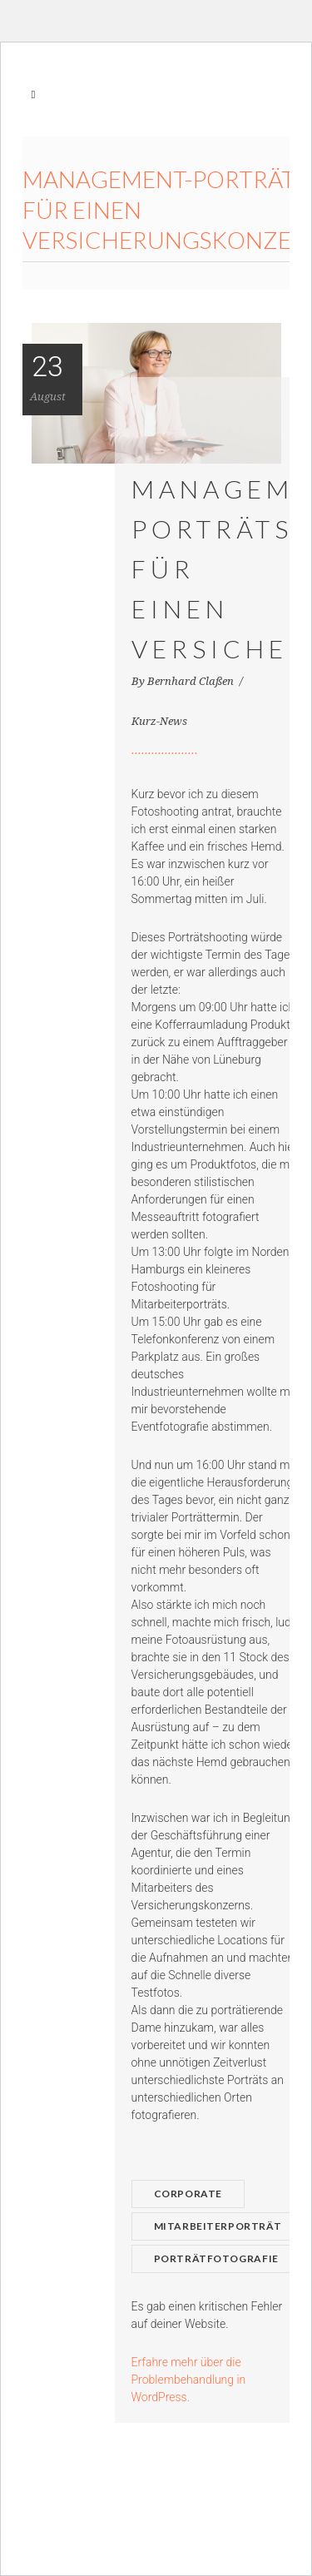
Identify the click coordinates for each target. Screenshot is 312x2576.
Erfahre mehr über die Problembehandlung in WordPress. (188, 2379)
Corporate (188, 2193)
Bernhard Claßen (191, 681)
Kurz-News (159, 721)
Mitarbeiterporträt (218, 2226)
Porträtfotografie (216, 2258)
